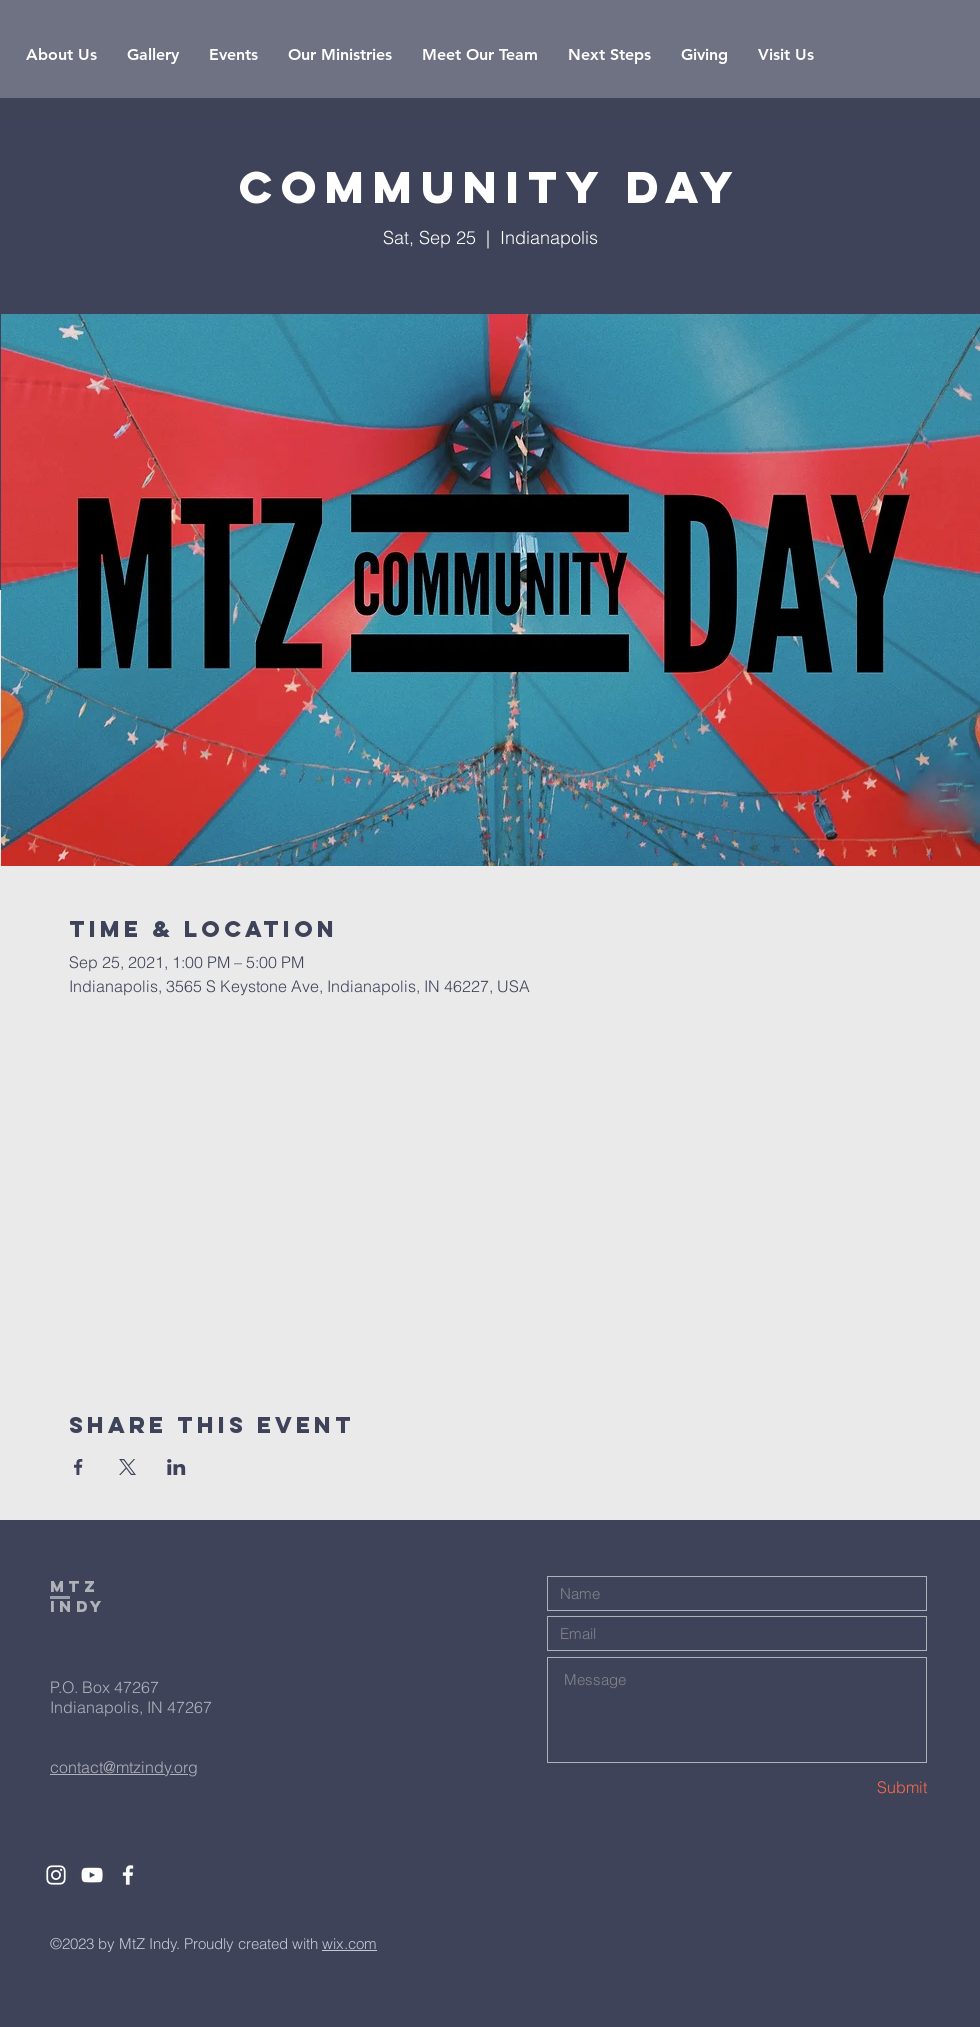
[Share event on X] (127, 1467)
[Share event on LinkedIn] (176, 1467)
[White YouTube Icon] (92, 1875)
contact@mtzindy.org (124, 1767)
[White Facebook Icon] (128, 1875)
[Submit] (856, 1786)
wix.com (349, 1943)
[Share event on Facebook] (78, 1467)
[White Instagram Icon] (56, 1875)
